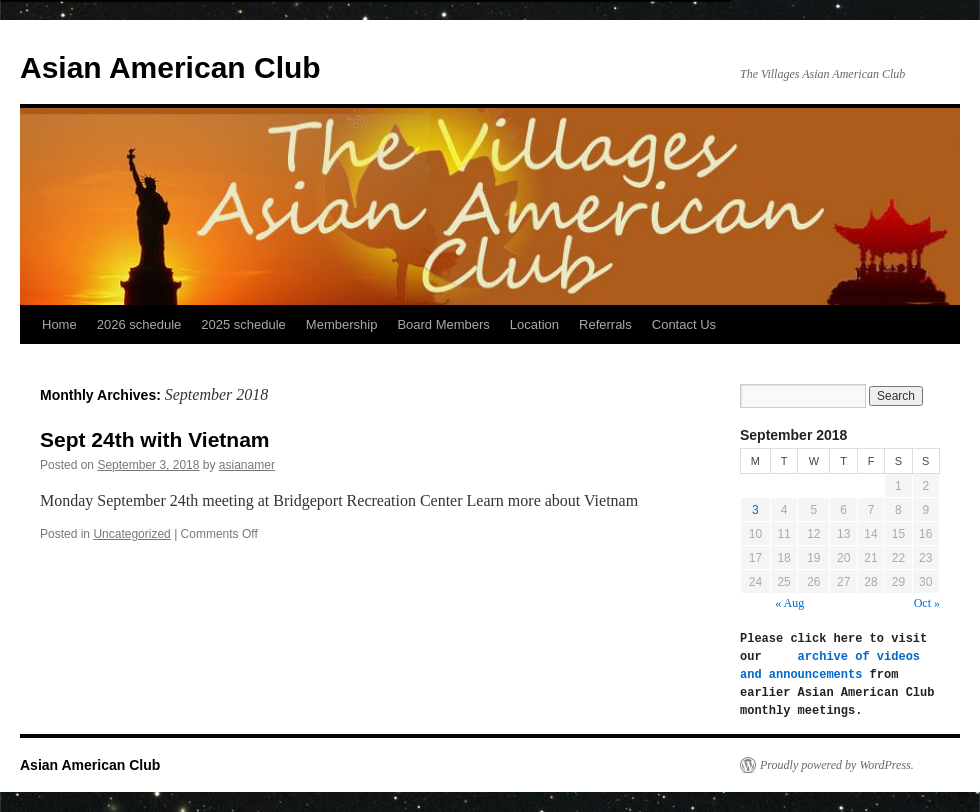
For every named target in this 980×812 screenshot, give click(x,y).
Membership (342, 324)
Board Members (443, 324)
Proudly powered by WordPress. (837, 765)
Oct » (927, 603)
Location (534, 324)
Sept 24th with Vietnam (155, 439)
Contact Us (684, 324)
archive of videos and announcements (833, 665)
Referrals (605, 324)
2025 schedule (243, 324)
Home (59, 324)
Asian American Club (170, 67)
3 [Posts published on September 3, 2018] (755, 510)
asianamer (247, 465)
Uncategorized (131, 534)
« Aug (789, 603)
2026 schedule (139, 324)
